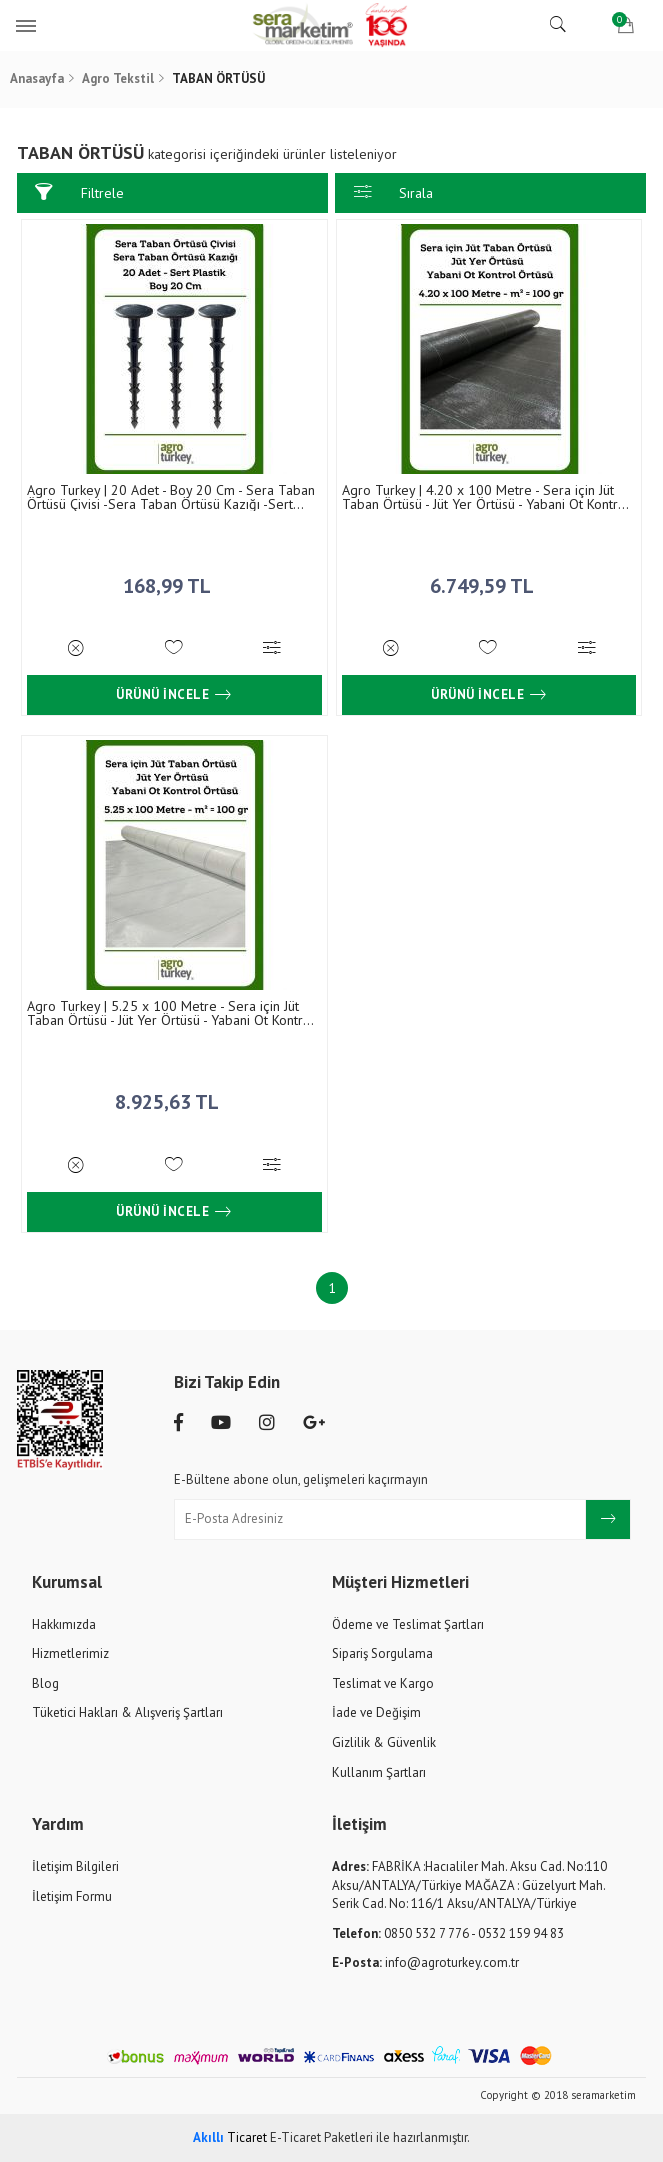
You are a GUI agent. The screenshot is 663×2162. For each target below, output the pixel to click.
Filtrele (79, 192)
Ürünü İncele (174, 695)
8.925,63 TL (174, 1097)
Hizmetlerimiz (70, 1653)
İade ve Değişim (376, 1712)
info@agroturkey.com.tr (425, 1962)
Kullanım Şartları (379, 1772)
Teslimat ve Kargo (383, 1683)
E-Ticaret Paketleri (321, 2137)
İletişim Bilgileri (75, 1866)
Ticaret (230, 2137)
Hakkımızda (64, 1624)
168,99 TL (174, 581)
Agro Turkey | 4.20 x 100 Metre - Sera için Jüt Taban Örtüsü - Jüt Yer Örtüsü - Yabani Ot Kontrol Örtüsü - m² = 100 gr (486, 497)
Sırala (393, 192)
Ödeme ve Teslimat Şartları (408, 1624)
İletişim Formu (72, 1896)
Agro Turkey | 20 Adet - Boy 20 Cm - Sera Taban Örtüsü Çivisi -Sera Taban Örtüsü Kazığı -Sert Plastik (171, 497)
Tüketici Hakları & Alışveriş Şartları (127, 1712)
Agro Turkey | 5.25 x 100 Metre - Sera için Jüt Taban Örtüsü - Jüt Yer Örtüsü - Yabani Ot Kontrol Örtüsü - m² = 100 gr (171, 1013)
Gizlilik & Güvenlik (384, 1742)
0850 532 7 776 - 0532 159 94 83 (448, 1933)
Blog (45, 1683)
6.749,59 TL (489, 581)
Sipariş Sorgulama (382, 1653)
